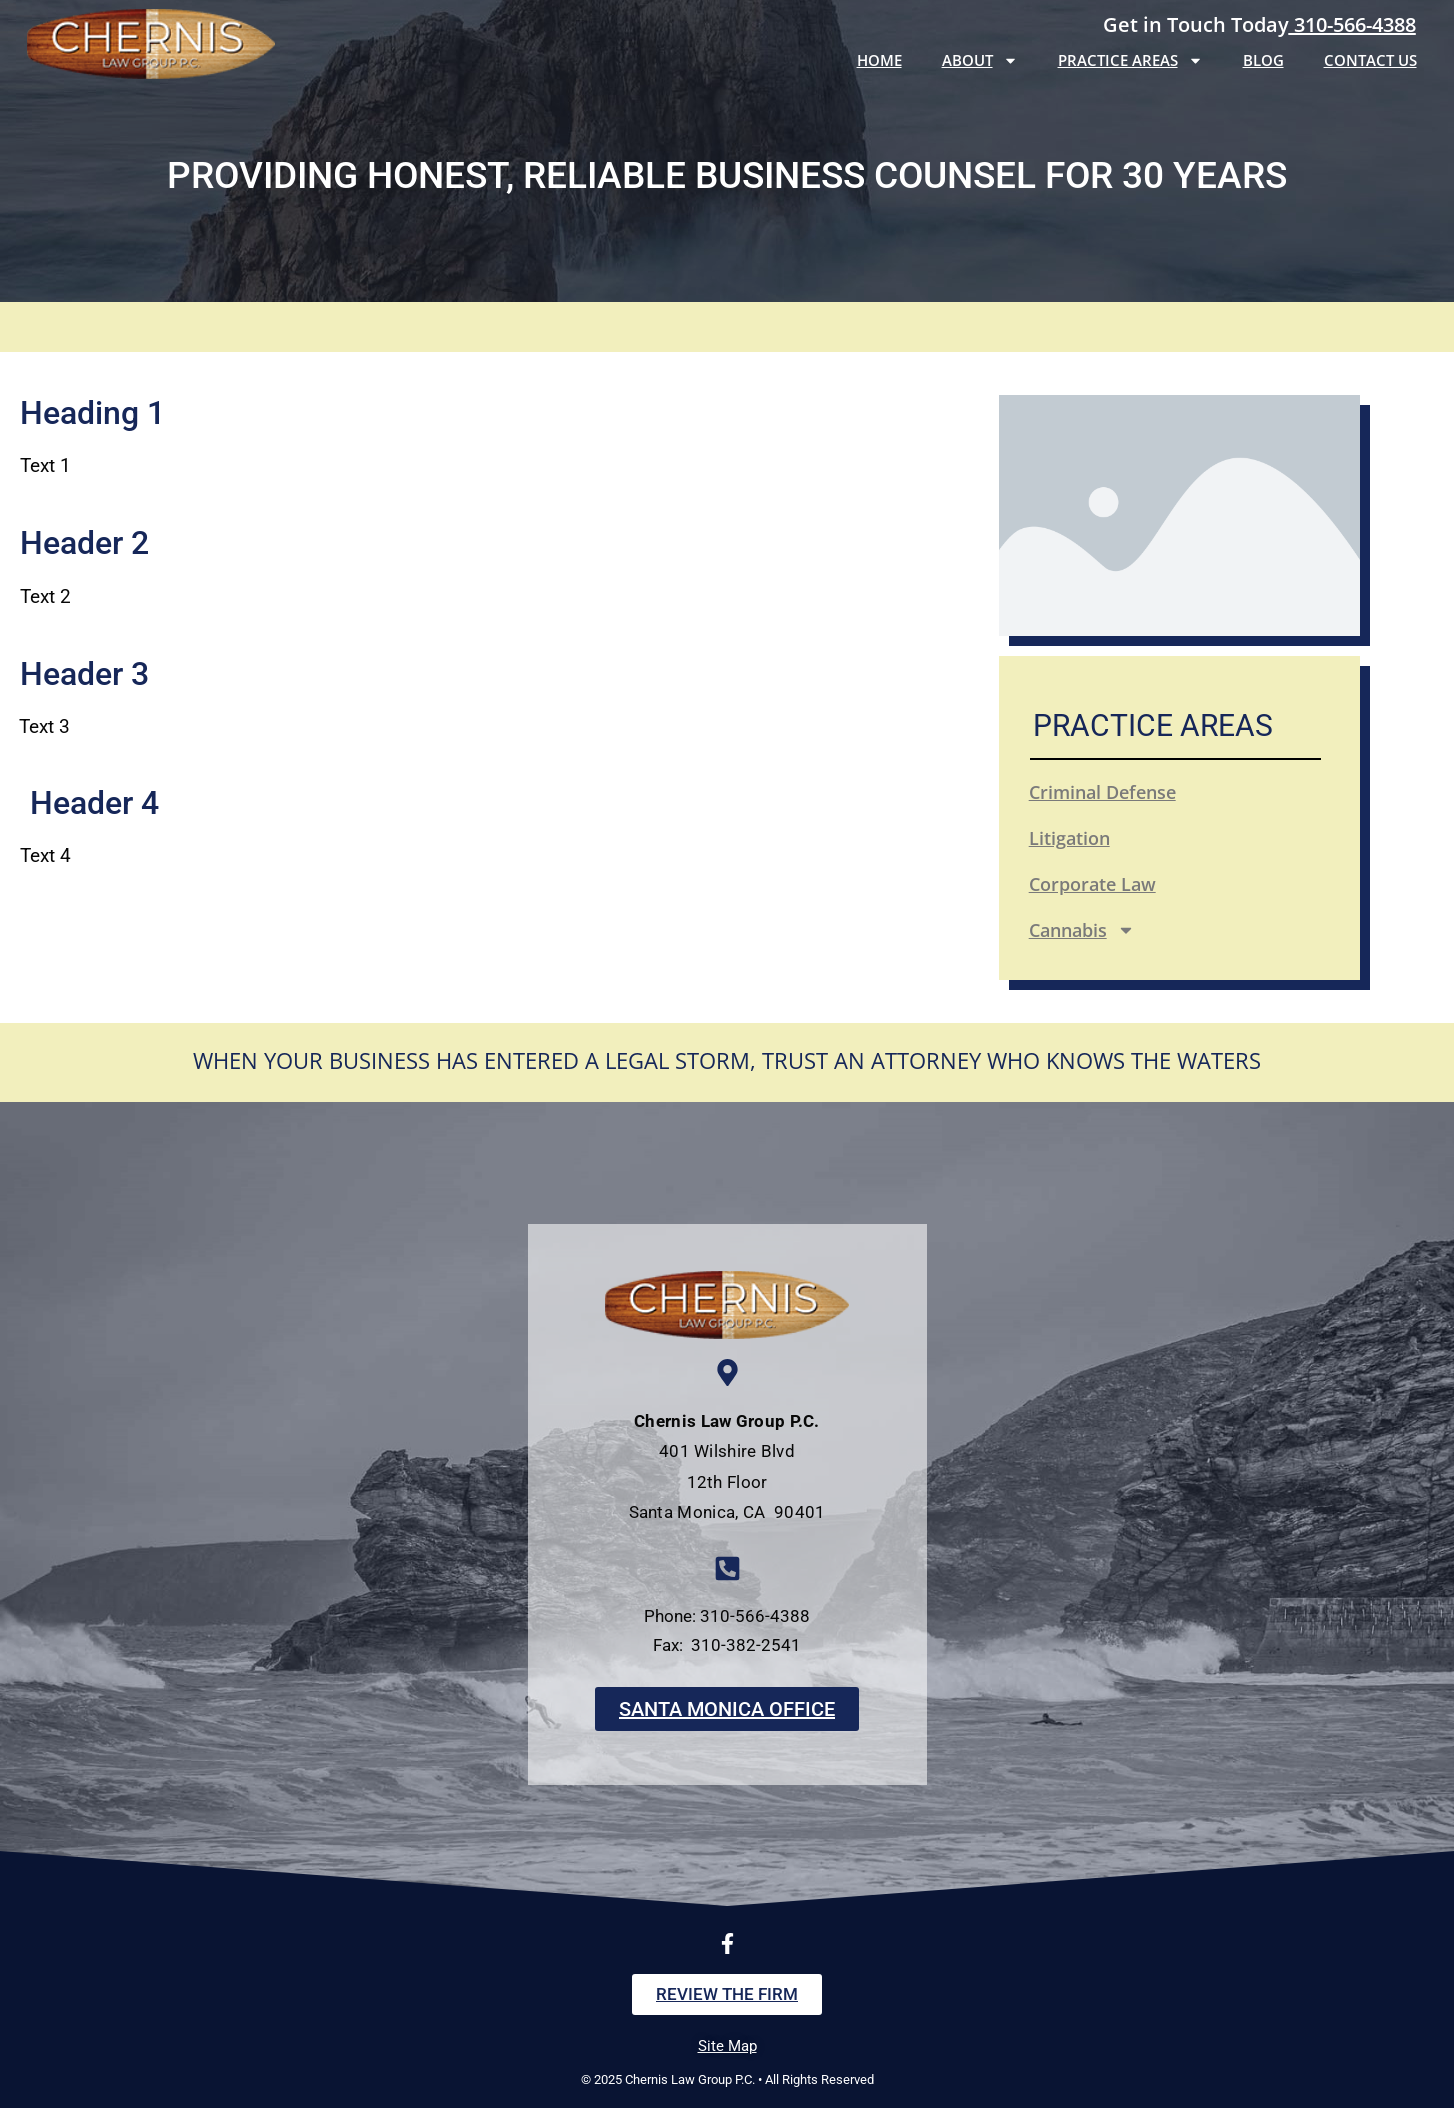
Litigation (1069, 838)
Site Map (727, 2046)
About (980, 60)
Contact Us (1370, 60)
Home (879, 60)
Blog (1263, 60)
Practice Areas (1130, 60)
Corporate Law (1092, 884)
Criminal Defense (1102, 792)
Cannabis (1082, 930)
